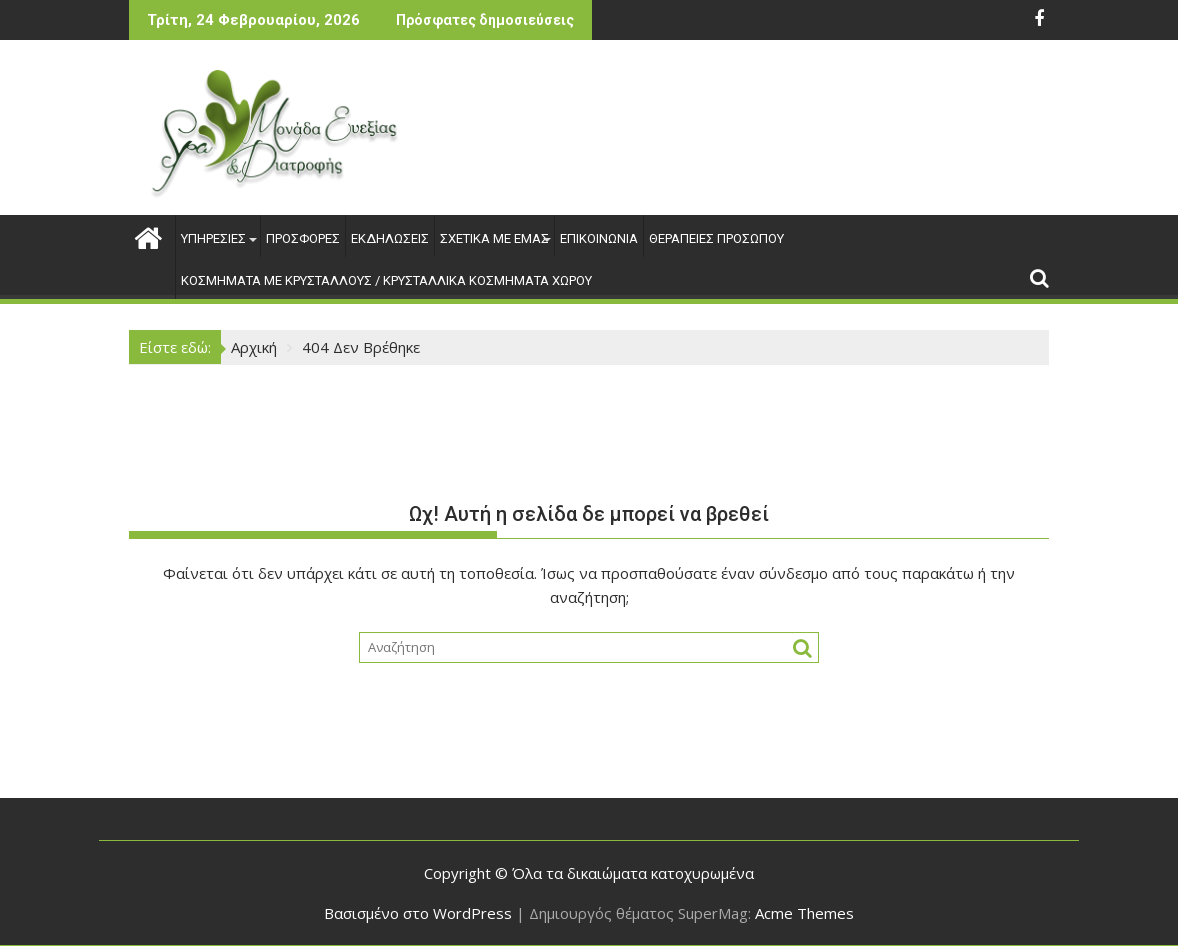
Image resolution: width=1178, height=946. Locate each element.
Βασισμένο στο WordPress (418, 913)
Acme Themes (804, 913)
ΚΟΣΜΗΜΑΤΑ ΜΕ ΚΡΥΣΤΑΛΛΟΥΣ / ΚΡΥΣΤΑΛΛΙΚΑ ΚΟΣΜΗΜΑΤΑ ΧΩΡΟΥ (386, 280)
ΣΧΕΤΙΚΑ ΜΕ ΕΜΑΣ (494, 238)
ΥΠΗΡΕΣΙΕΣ (218, 238)
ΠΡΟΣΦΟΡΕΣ (303, 238)
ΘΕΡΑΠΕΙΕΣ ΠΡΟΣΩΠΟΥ (716, 238)
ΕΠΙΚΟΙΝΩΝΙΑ (599, 238)
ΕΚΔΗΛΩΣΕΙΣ (390, 238)
